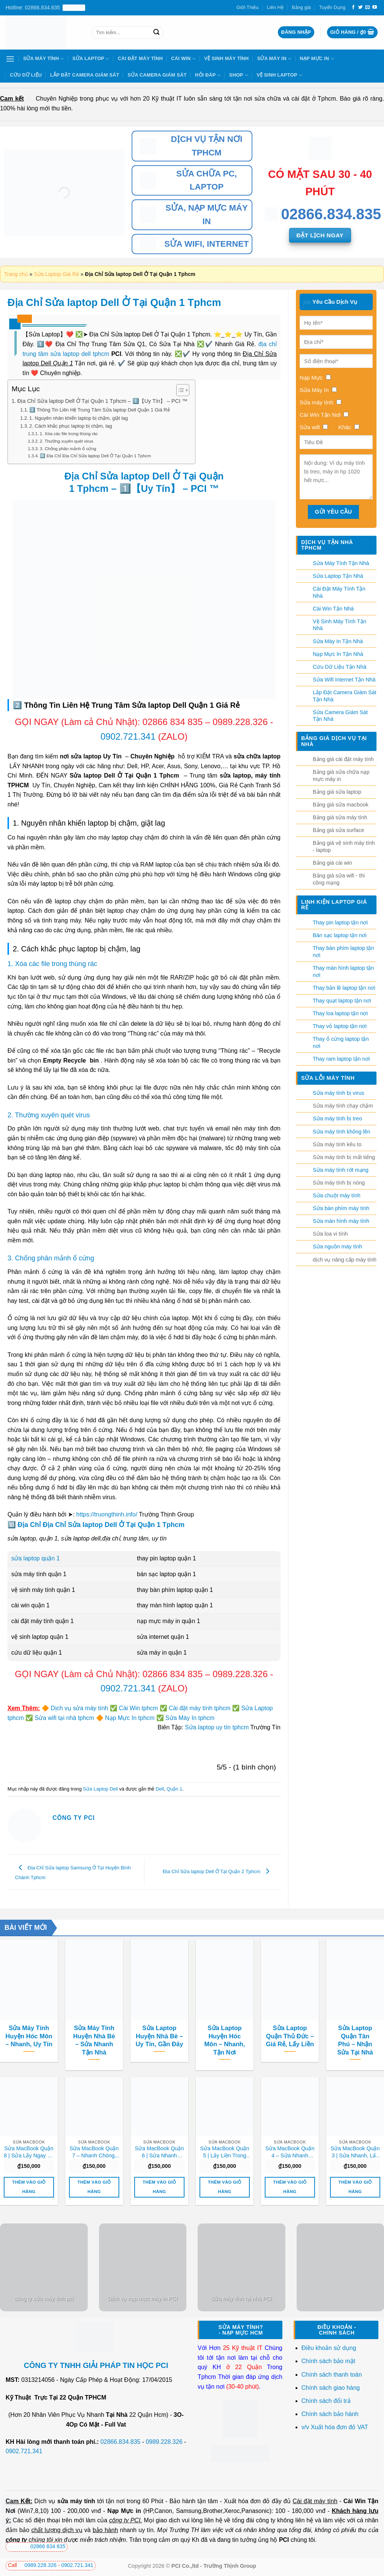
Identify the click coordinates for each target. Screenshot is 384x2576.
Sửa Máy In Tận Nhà (338, 641)
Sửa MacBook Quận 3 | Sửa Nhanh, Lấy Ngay (355, 2152)
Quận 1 (174, 1789)
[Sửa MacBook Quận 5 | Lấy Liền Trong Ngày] (225, 2106)
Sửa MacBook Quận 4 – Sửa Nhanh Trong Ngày (290, 2152)
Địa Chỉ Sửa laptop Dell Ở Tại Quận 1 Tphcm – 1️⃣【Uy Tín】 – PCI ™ (102, 401)
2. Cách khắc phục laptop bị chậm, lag (70, 426)
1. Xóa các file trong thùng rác (69, 433)
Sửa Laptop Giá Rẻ (56, 274)
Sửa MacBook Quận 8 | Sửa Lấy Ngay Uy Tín (29, 2152)
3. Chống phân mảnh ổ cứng (68, 448)
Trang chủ (16, 274)
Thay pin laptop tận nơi (340, 922)
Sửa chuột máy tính (336, 1195)
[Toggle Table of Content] (179, 390)
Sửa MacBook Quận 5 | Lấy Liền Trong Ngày (224, 2152)
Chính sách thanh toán (332, 2374)
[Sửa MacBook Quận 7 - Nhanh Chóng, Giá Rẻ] (94, 2106)
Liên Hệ (275, 7)
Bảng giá (301, 7)
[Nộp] (156, 32)
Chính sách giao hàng (331, 2388)
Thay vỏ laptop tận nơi (340, 1026)
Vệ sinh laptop (279, 75)
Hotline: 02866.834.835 (45, 8)
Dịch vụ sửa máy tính (79, 1708)
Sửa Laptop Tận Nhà (338, 576)
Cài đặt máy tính (314, 2501)
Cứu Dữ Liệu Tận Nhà (339, 667)
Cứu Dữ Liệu (26, 75)
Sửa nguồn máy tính (337, 1247)
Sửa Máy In (274, 58)
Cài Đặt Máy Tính (140, 58)
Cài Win (183, 58)
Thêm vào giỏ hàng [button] (28, 2187)
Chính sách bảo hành (330, 2414)
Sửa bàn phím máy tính (341, 1208)
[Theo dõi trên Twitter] (360, 7)
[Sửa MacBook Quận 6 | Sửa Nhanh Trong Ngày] (159, 2106)
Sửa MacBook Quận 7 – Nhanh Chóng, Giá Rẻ (94, 2152)
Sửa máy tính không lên (341, 1132)
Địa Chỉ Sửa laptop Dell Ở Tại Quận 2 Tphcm (218, 1871)
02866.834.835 (120, 2442)
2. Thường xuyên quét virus (66, 441)
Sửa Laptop (91, 58)
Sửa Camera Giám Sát (157, 75)
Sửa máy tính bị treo (337, 1118)
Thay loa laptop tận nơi (340, 1013)
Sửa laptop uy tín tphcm (217, 1727)
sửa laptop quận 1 (35, 1558)
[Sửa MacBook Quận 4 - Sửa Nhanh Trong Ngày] (290, 2106)
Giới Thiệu (248, 7)
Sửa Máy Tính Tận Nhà (341, 563)
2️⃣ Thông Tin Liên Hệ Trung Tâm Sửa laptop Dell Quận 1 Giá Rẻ (99, 410)
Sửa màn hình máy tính (341, 1221)
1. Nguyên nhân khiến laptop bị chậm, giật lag (78, 418)
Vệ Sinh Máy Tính (226, 58)
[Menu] (10, 59)
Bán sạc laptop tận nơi (339, 935)
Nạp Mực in (124, 2511)
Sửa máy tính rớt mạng (341, 1170)
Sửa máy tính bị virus (338, 1093)
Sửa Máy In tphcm (189, 1718)
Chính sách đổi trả (327, 2401)
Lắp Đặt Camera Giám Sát (84, 75)
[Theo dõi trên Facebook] (353, 7)
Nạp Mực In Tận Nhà (338, 654)
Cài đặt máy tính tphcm (200, 1708)
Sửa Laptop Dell (100, 1789)
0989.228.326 (241, 722)
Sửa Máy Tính (43, 58)
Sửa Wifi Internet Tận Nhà (344, 680)
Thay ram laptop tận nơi (341, 1059)
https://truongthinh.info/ (106, 1514)
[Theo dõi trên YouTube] (374, 7)
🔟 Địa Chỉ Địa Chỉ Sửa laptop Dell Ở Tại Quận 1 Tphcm (95, 455)
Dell (160, 1789)
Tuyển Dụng (332, 7)
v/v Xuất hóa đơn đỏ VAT (335, 2427)
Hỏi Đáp (208, 75)
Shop (238, 75)
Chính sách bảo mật (328, 2361)
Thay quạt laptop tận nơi (342, 1001)
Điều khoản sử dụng (329, 2348)
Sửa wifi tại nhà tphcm (64, 1718)
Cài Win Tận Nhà (333, 609)
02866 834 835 (172, 722)
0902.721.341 (128, 736)
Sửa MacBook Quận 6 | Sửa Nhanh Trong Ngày (159, 2152)
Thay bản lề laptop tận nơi (344, 988)
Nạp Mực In (317, 58)
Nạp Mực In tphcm (129, 1718)
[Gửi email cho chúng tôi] (367, 7)
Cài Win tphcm (138, 1708)
